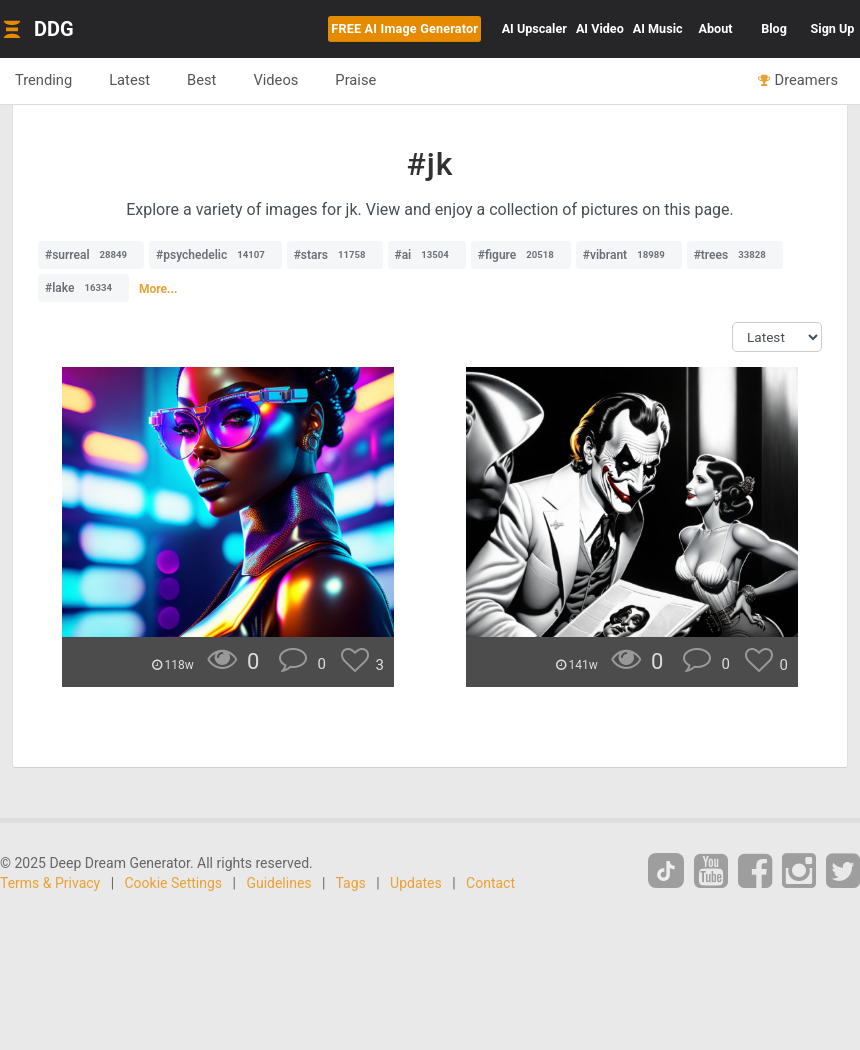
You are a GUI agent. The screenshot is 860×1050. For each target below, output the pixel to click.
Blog (774, 28)
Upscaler (534, 28)
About (716, 28)
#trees (735, 255)
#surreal (91, 255)
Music (658, 28)
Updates (416, 883)
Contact (490, 883)
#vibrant (629, 255)
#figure (521, 255)
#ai (427, 255)
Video (600, 28)
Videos (275, 80)
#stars (335, 255)
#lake (83, 288)
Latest (129, 80)
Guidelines (278, 883)
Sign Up (833, 28)
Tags (351, 883)
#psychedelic (215, 255)
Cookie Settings (174, 883)
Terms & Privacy (50, 883)
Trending (43, 80)
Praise (355, 80)
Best (201, 80)
